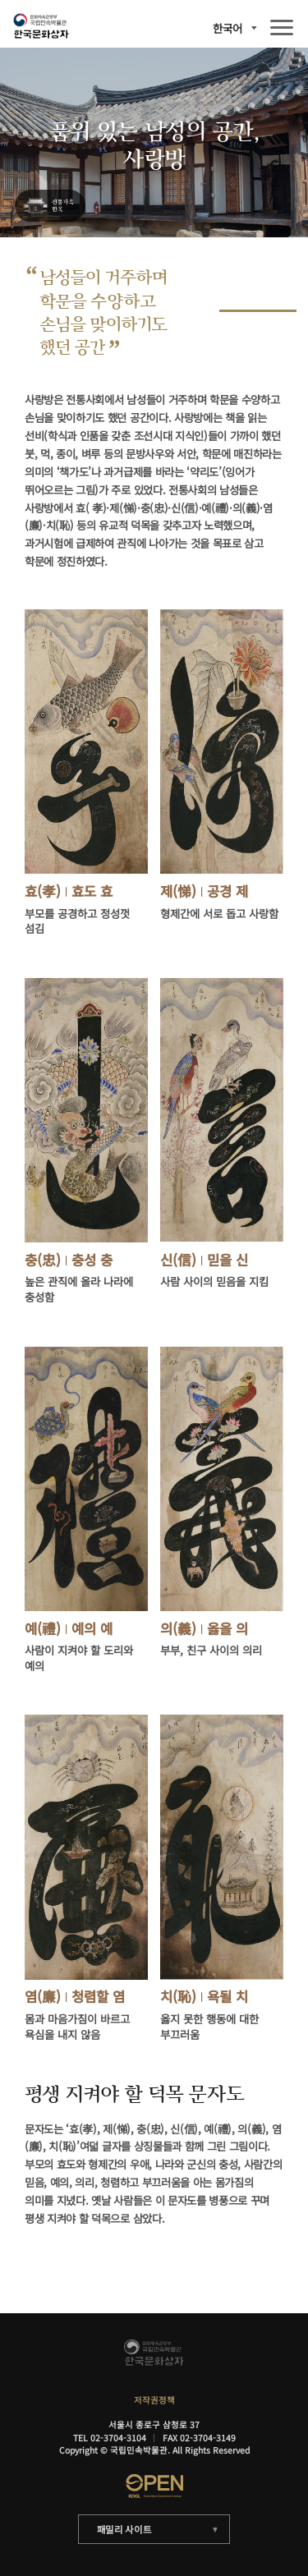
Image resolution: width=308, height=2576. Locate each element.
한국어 (227, 28)
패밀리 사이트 (124, 2529)
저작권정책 (154, 2400)
